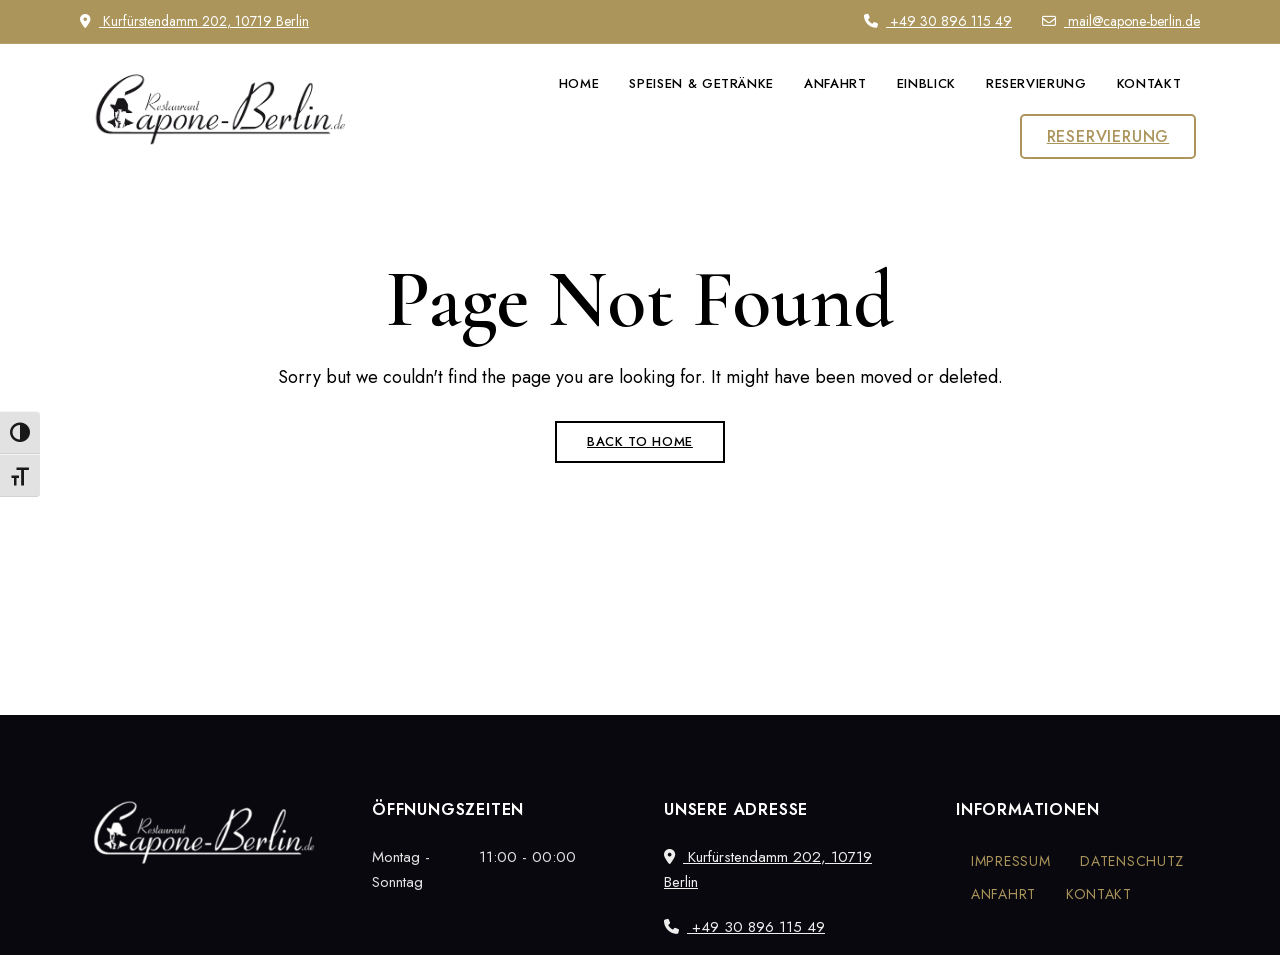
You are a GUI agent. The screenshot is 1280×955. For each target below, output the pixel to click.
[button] (1108, 136)
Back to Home (640, 441)
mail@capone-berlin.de (1121, 21)
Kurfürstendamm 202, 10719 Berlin (194, 21)
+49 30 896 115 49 (938, 21)
